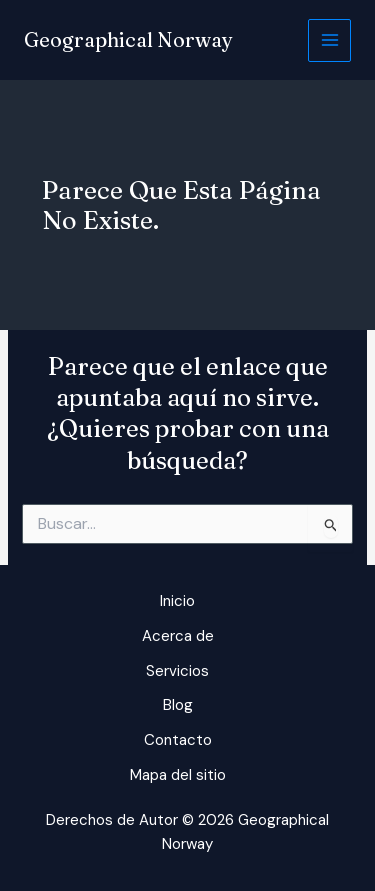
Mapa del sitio (178, 775)
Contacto (178, 740)
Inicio (177, 601)
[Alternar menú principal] (329, 40)
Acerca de (178, 636)
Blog (178, 705)
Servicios (177, 671)
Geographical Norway (128, 39)
